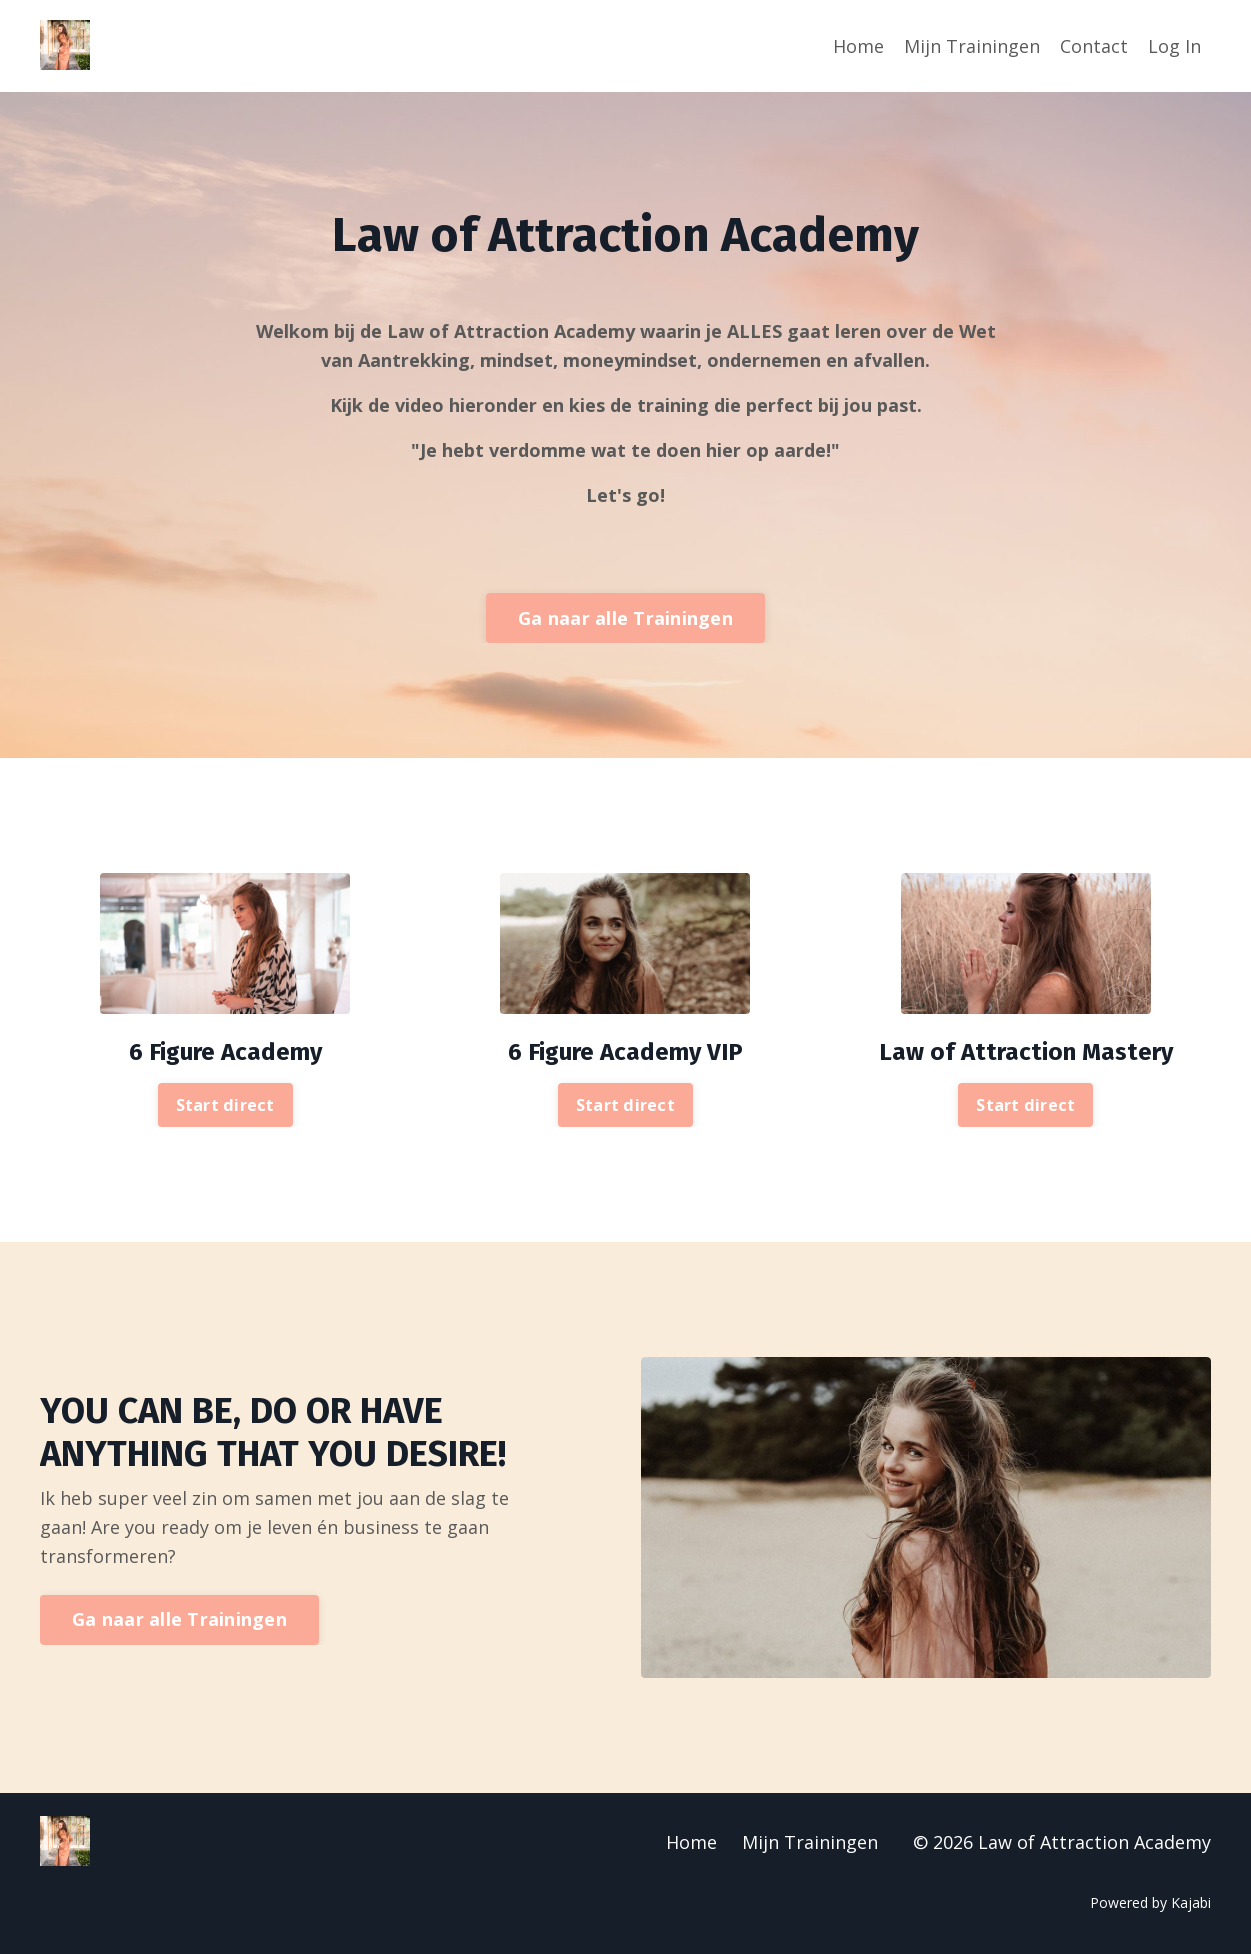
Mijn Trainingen (972, 46)
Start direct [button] (225, 1105)
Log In (1174, 46)
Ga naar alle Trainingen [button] (625, 618)
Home (858, 46)
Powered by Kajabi (1150, 1902)
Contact (1094, 46)
